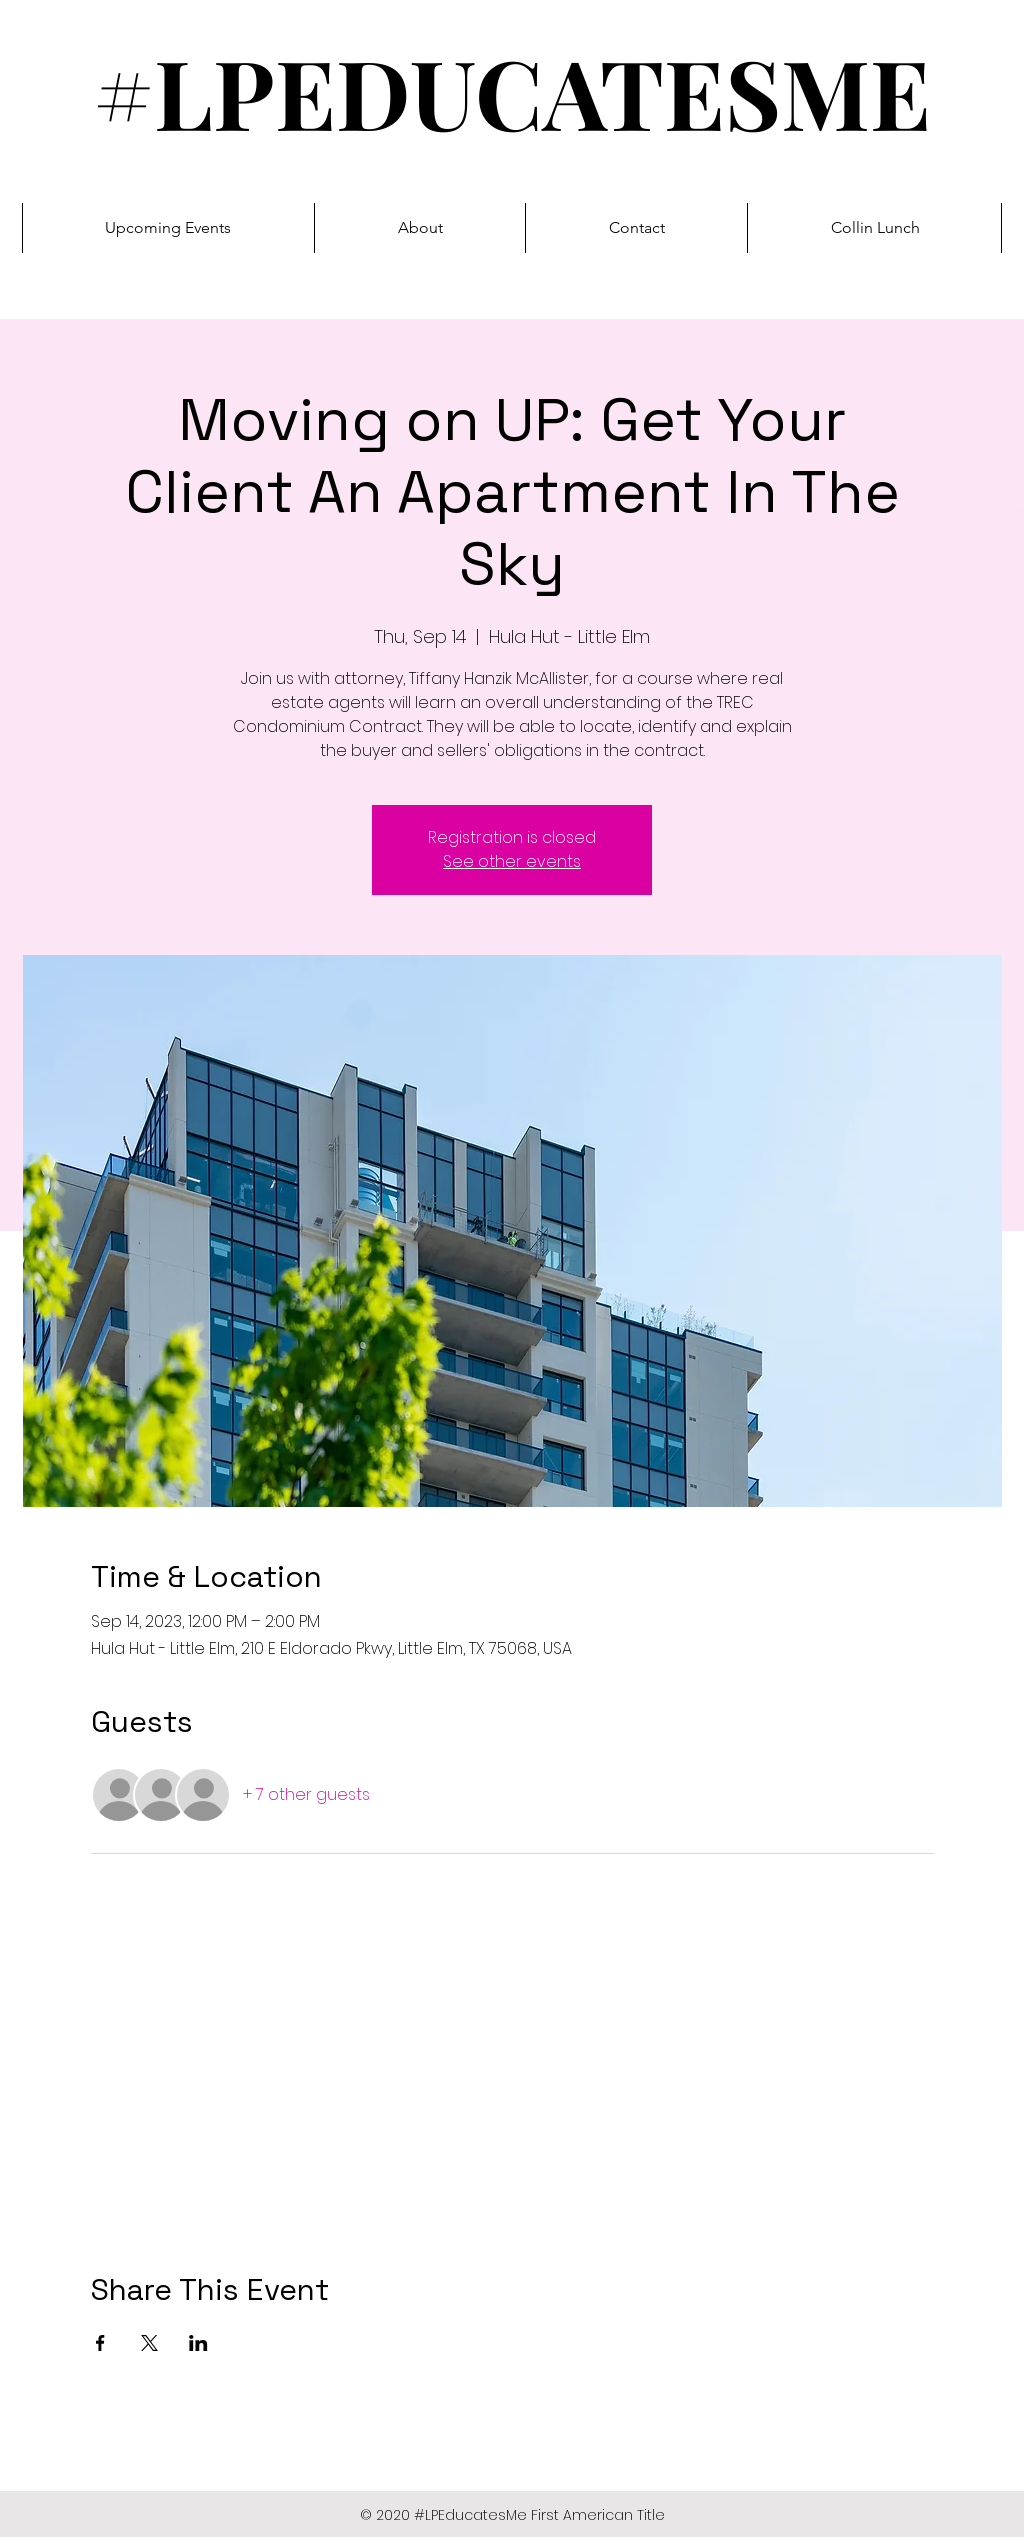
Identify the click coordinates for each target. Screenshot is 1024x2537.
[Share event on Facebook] (100, 2343)
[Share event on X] (149, 2343)
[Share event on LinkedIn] (198, 2343)
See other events (512, 861)
